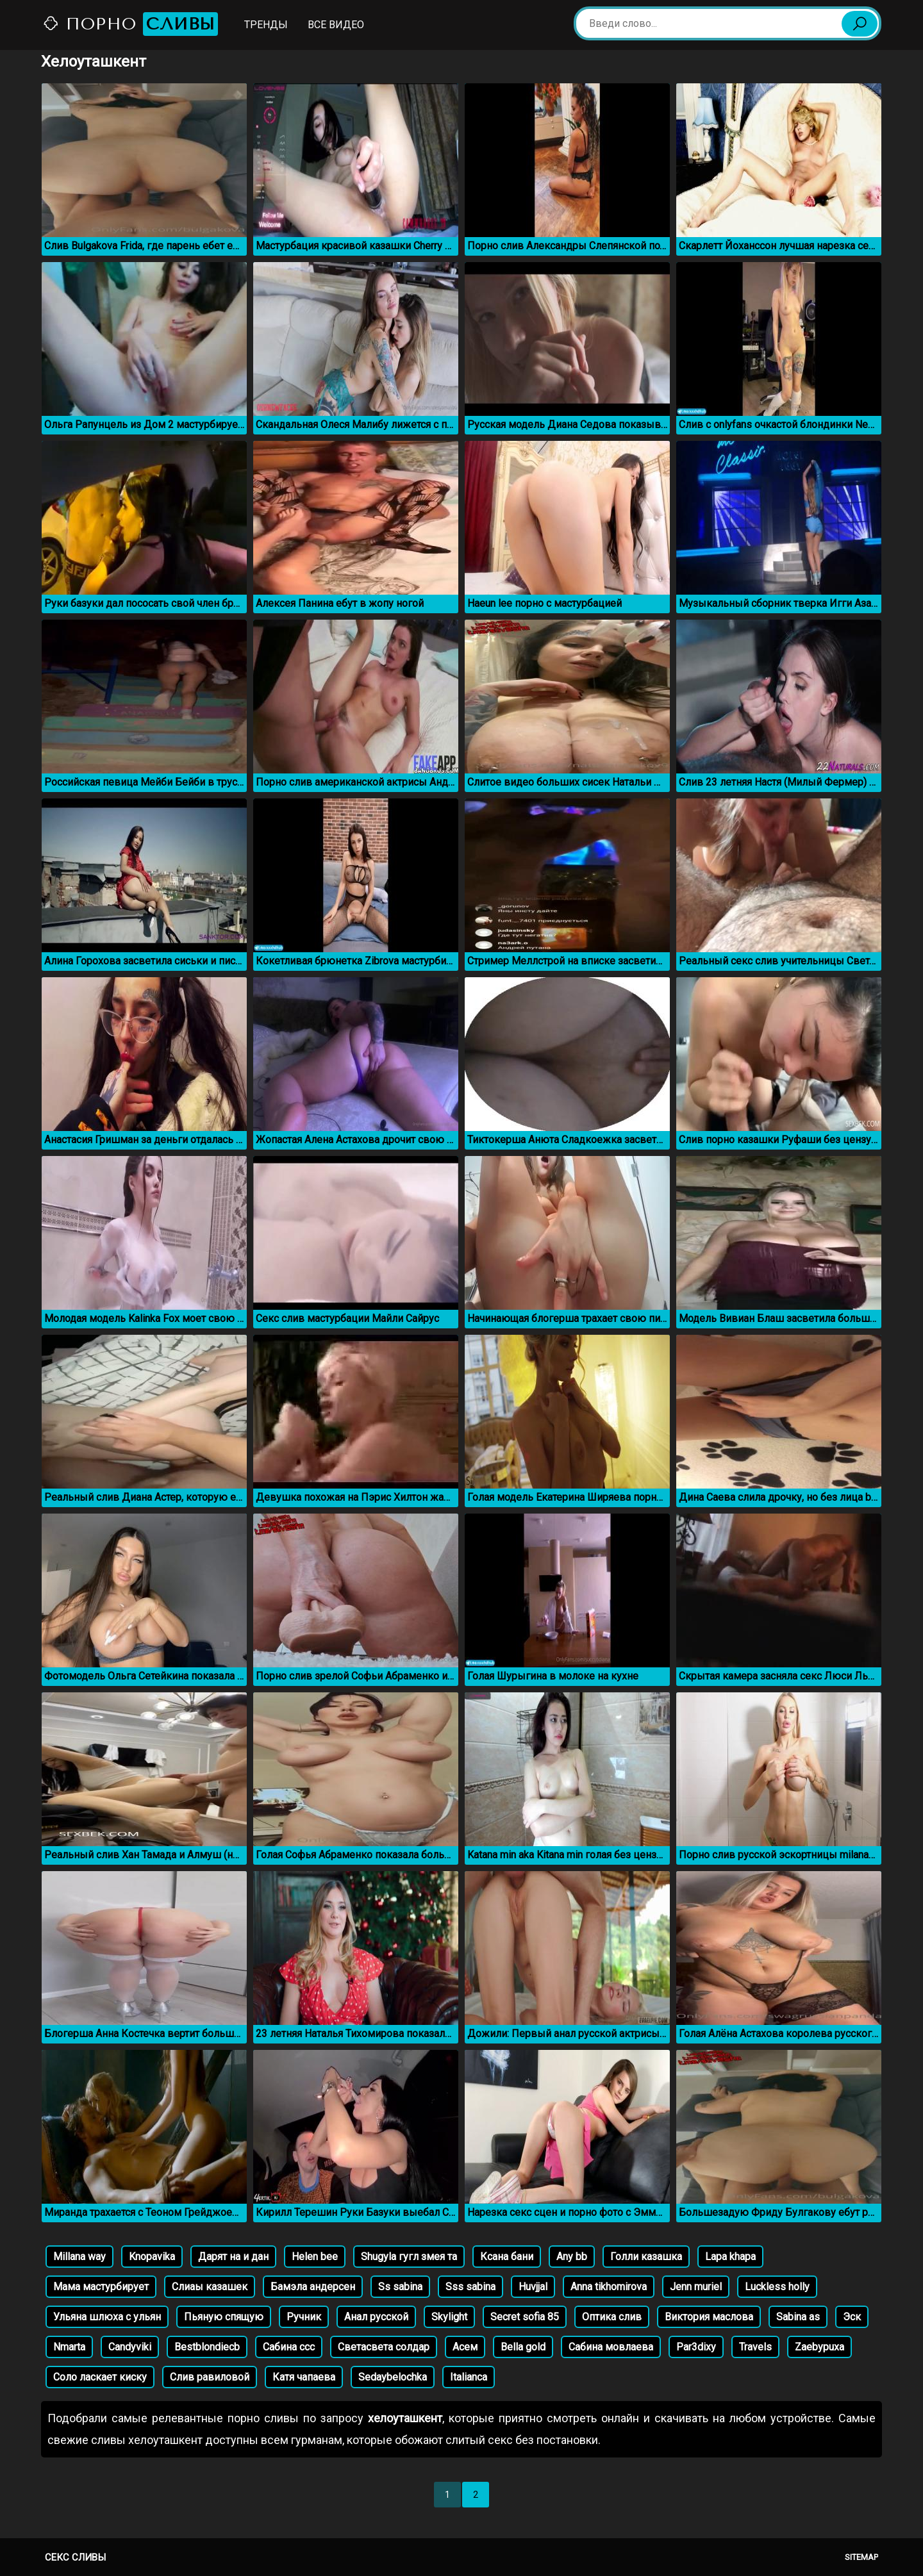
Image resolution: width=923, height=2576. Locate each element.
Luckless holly (777, 2287)
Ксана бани (506, 2256)
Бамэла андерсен (312, 2287)
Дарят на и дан (233, 2256)
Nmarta (69, 2347)
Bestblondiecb (207, 2347)
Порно (130, 24)
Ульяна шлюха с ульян (107, 2317)
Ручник (304, 2317)
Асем (465, 2347)
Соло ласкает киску (100, 2377)
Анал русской (376, 2317)
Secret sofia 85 (524, 2317)
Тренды (266, 25)
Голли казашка (646, 2256)
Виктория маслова (709, 2317)
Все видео (336, 25)
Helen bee (315, 2256)
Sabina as (798, 2317)
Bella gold (523, 2347)
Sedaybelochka (392, 2377)
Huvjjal (533, 2287)
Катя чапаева (303, 2377)
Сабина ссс (289, 2347)
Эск (852, 2317)
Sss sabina (470, 2287)
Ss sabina (400, 2287)
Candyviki (129, 2347)
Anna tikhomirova (608, 2287)
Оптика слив (612, 2317)
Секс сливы (75, 2557)
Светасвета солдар (383, 2347)
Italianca (468, 2377)
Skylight (449, 2317)
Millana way (79, 2256)
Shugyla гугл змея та (409, 2256)
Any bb (571, 2256)
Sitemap (861, 2557)
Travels (755, 2347)
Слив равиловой (209, 2377)
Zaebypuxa (819, 2347)
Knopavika (152, 2256)
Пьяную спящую (223, 2317)
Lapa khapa (730, 2256)
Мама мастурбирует (101, 2287)
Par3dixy (696, 2347)
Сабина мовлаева (611, 2347)
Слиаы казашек (209, 2287)
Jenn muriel (696, 2287)
